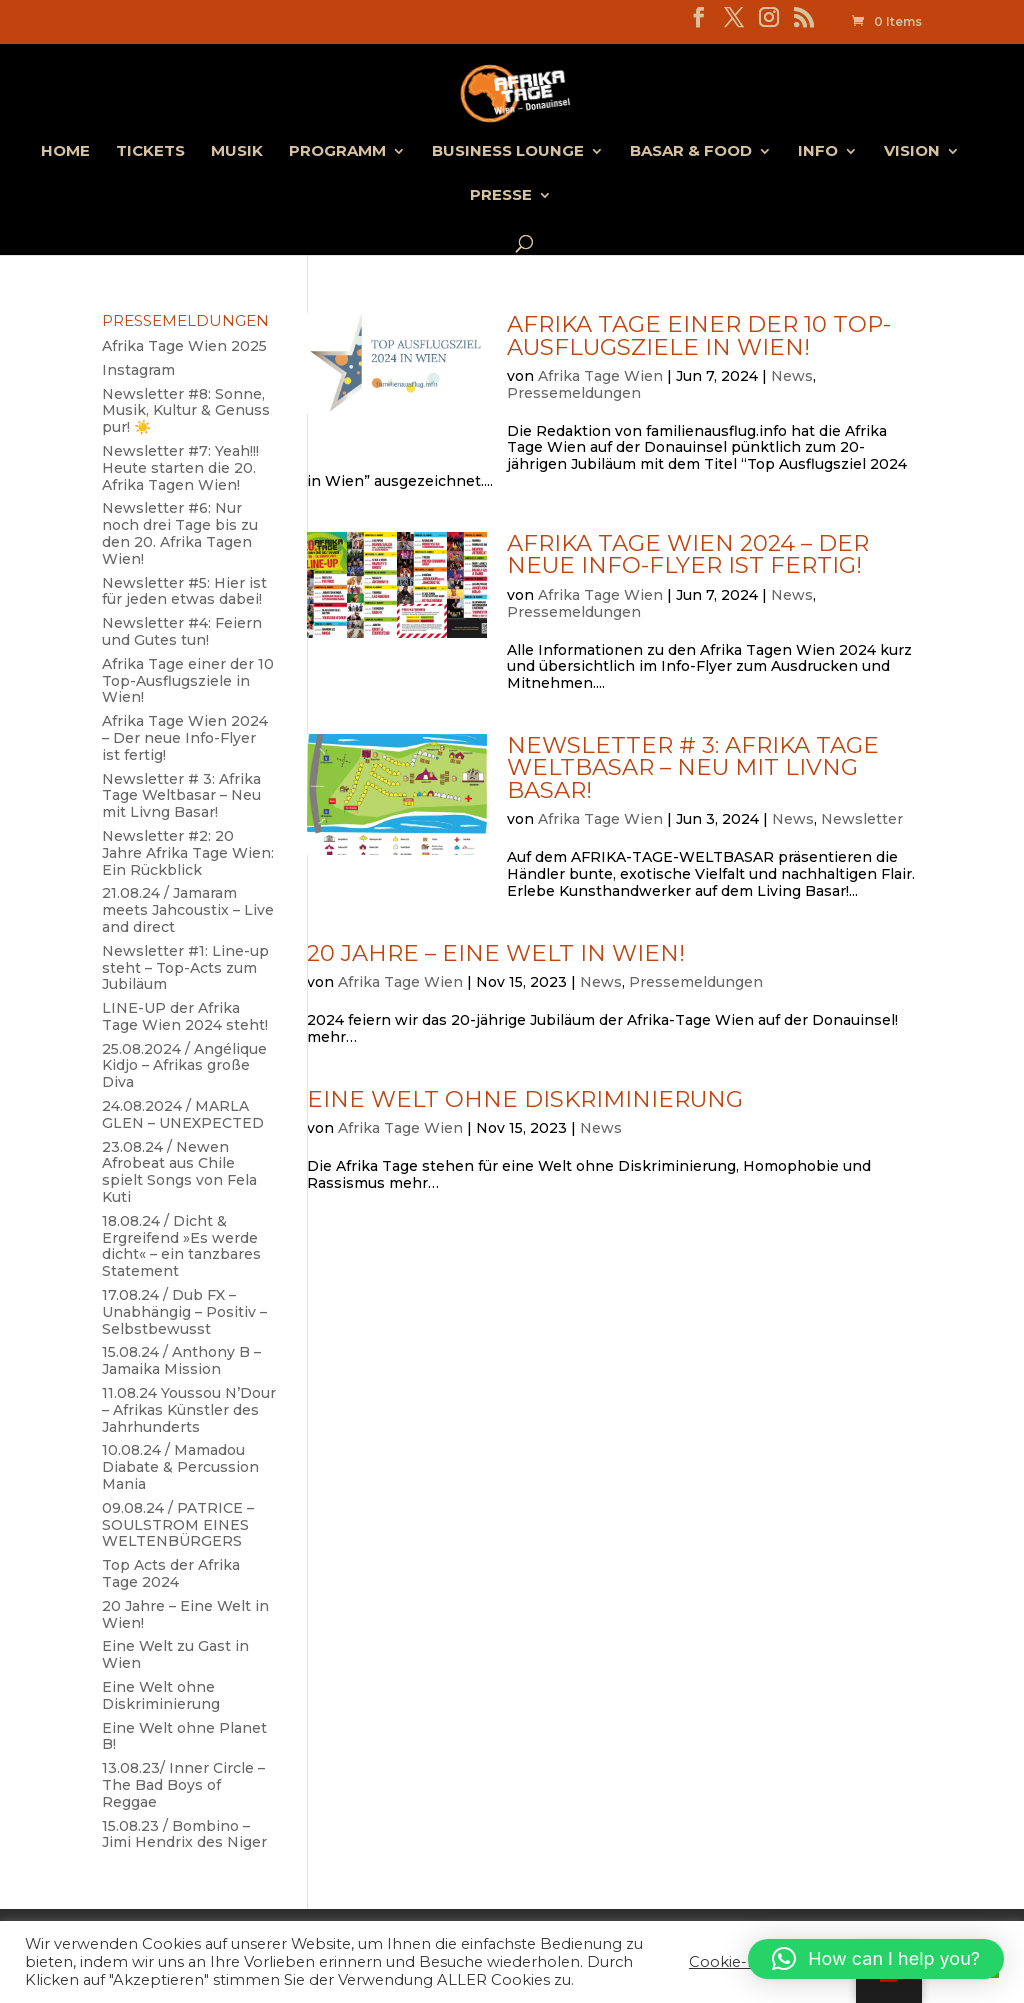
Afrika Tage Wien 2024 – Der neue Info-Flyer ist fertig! (688, 554)
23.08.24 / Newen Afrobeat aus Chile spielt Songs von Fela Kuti (179, 1172)
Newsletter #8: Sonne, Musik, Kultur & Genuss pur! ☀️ (186, 411)
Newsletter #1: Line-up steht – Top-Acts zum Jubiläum (185, 968)
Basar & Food (691, 152)
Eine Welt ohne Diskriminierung (525, 1099)
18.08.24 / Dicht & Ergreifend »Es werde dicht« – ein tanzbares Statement (181, 1246)
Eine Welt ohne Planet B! (184, 1736)
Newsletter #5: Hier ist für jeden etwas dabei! (184, 591)
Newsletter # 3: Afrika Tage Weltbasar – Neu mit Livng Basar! (693, 767)
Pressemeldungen (574, 393)
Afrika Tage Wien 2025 (184, 346)
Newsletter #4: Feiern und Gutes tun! (182, 631)
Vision (912, 152)
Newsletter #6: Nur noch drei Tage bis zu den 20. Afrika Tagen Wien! (180, 533)
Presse (501, 196)
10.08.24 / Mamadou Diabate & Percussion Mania (180, 1467)
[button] (876, 1959)
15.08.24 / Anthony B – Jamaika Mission (181, 1360)
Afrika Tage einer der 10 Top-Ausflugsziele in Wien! (699, 335)
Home (65, 152)
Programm (337, 152)
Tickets (150, 152)
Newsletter (862, 819)
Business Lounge (508, 152)
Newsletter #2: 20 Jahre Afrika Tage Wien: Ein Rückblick (188, 853)
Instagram (138, 370)
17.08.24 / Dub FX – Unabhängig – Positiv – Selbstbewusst (184, 1312)
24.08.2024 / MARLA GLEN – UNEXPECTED (183, 1114)
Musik (237, 152)
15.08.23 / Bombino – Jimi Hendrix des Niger (184, 1834)
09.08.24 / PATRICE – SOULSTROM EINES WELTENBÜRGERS (178, 1525)
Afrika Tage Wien (600, 376)
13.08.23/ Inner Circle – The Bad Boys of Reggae (183, 1785)
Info (818, 152)
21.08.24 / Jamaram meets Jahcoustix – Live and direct (188, 910)
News (792, 376)
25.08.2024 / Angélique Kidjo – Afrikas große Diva (184, 1066)
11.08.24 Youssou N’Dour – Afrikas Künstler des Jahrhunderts (189, 1410)
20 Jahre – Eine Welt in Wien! (496, 953)
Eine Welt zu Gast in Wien (175, 1654)
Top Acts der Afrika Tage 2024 (171, 1573)
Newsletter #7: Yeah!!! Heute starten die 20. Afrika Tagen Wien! (180, 468)
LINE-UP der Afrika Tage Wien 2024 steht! (185, 1016)
